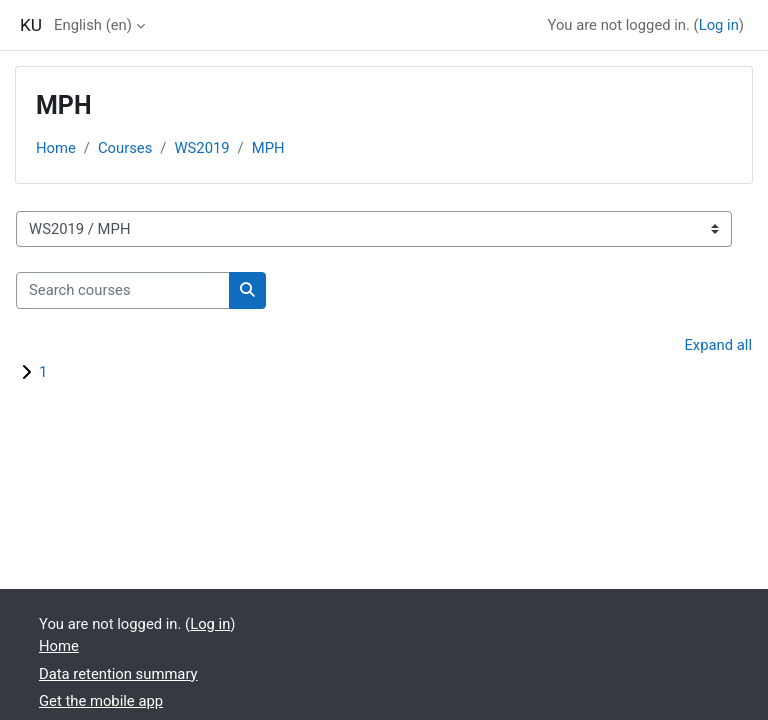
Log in (719, 25)
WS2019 (201, 148)
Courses (125, 148)
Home (56, 148)
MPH (268, 148)
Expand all (718, 345)
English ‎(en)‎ (93, 25)
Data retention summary (118, 674)
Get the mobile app (101, 701)
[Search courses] (123, 290)
